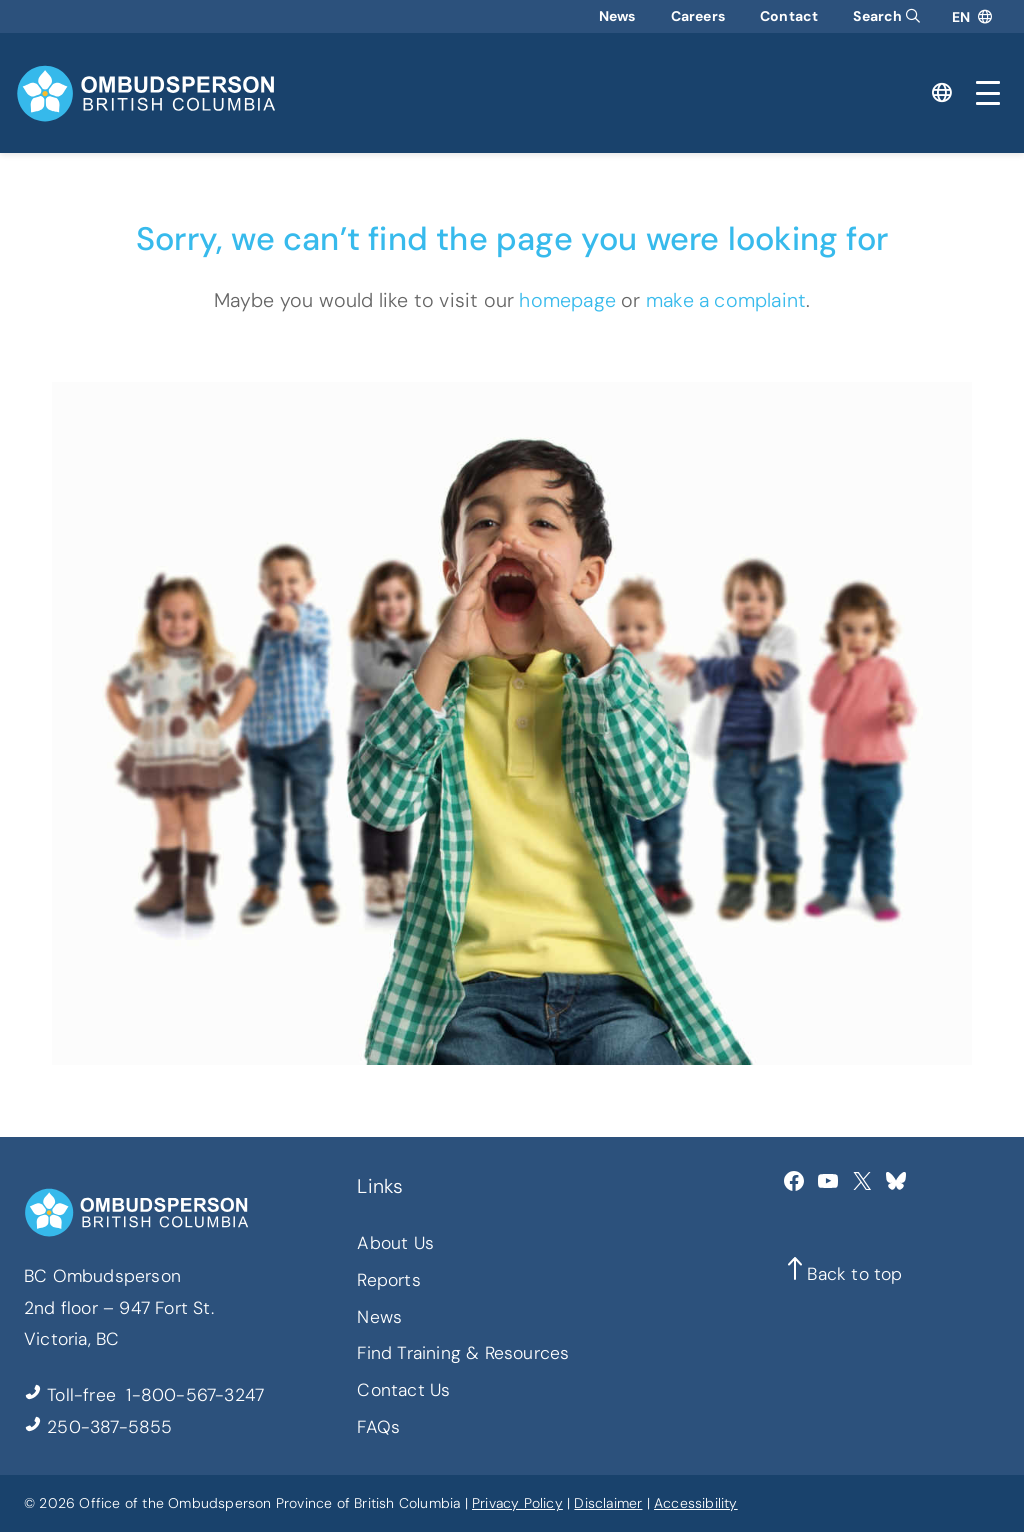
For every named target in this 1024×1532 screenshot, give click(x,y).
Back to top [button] (854, 1274)
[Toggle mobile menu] (988, 93)
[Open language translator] (972, 17)
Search (886, 16)
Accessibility (696, 1503)
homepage (567, 300)
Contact (789, 16)
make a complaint (726, 300)
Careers (698, 16)
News (617, 16)
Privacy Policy (517, 1503)
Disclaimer (608, 1503)
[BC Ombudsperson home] (146, 93)
